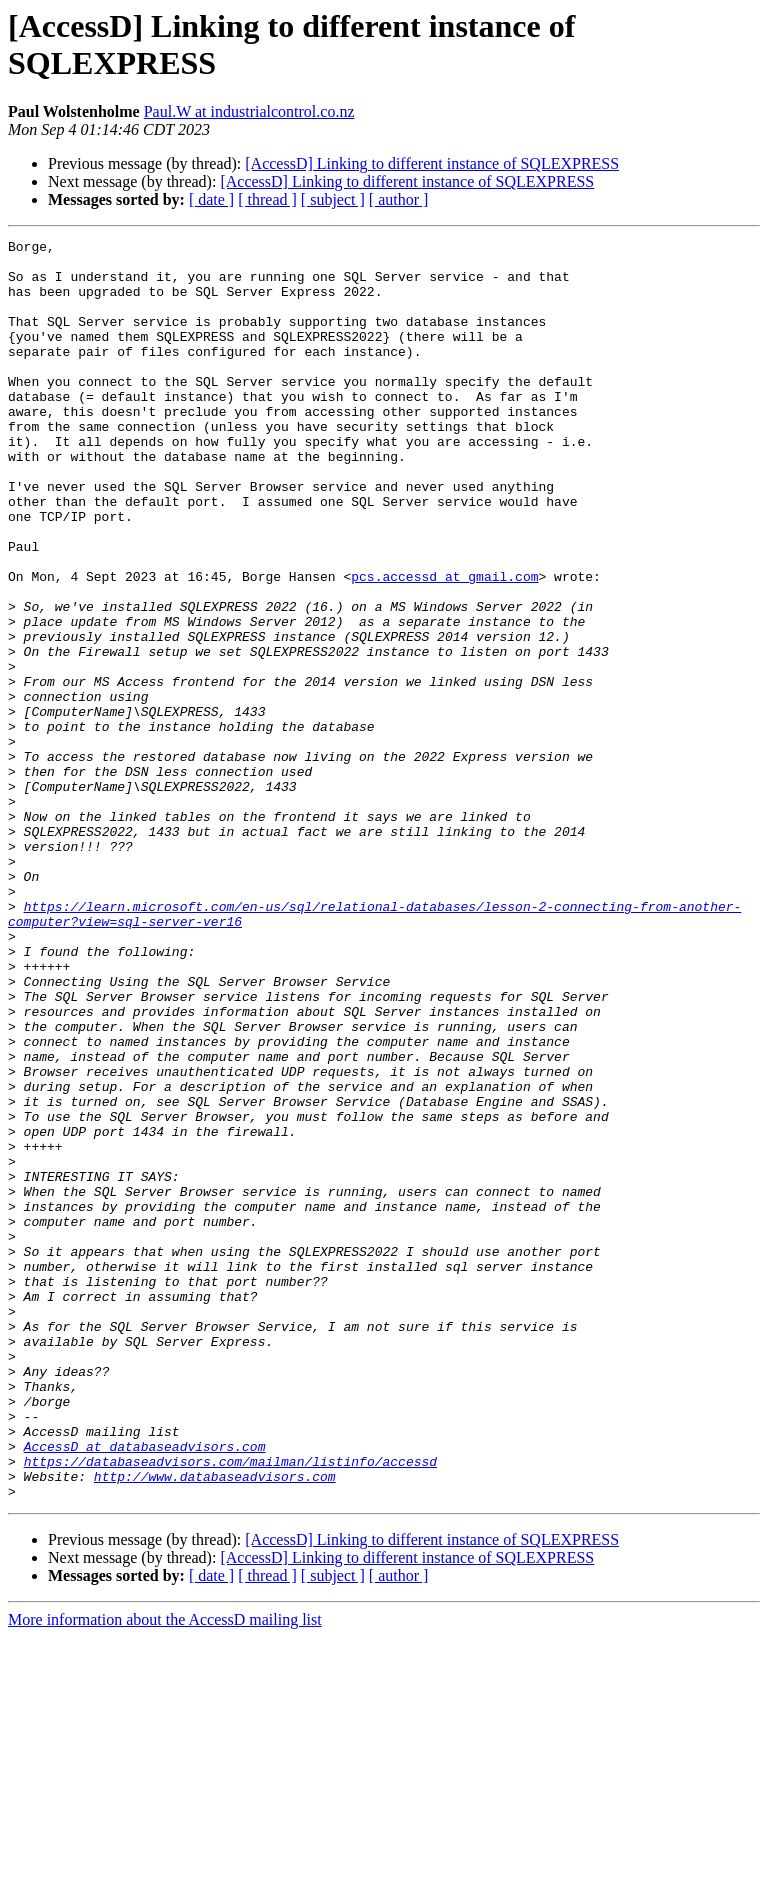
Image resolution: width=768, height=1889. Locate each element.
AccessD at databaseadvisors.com (145, 1689)
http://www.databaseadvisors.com (215, 1725)
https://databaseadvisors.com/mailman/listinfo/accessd (230, 1707)
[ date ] (211, 199)
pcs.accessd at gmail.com (444, 645)
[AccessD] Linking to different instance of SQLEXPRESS (432, 163)
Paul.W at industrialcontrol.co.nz (249, 111)
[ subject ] (333, 199)
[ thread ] (267, 199)
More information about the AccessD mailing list (165, 1871)
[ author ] (399, 199)
